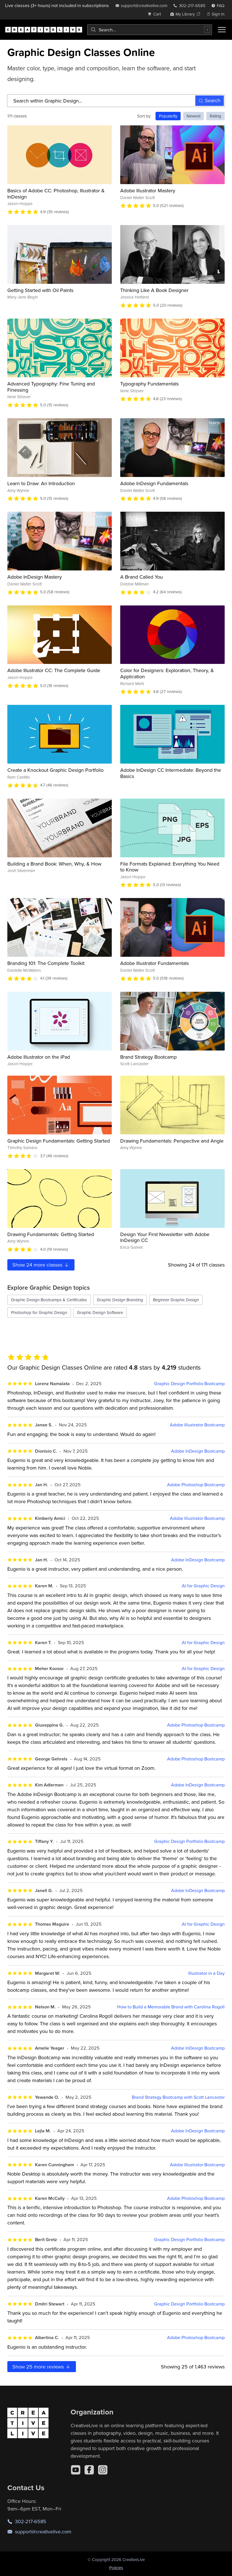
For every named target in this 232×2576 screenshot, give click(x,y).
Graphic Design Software (100, 1312)
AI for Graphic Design (203, 1585)
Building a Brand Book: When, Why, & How (54, 863)
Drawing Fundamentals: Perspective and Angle (172, 1140)
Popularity (168, 116)
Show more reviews (41, 2366)
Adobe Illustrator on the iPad (38, 1056)
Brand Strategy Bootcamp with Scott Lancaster (178, 2097)
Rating (215, 116)
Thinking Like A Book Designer (154, 290)
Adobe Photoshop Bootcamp (196, 1484)
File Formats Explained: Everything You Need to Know (169, 866)
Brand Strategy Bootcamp (148, 1056)
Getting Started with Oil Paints (40, 290)
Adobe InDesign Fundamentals (154, 483)
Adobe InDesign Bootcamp (198, 1451)
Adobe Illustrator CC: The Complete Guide (53, 670)
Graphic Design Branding (120, 1300)
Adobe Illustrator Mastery (147, 190)
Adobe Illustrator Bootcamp (197, 1425)
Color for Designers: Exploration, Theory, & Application (167, 673)
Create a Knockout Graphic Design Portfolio (55, 769)
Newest (193, 116)
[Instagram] (103, 2470)
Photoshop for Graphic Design (39, 1312)
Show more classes (40, 1264)
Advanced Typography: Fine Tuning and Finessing (51, 386)
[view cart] (156, 14)
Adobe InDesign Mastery (34, 576)
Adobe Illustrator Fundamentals (154, 963)
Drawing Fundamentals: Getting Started (50, 1234)
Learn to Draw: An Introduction (41, 483)
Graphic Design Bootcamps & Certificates (49, 1300)
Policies (116, 2568)
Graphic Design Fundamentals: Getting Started (58, 1140)
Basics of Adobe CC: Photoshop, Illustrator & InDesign (56, 193)
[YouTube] (76, 2470)
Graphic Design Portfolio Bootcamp (189, 1383)
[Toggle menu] (222, 30)
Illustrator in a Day (206, 1973)
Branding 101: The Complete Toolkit (45, 963)
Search (209, 100)
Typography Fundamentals (149, 383)
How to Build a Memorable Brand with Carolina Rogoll (171, 2007)
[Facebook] (89, 2470)
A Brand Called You (141, 576)
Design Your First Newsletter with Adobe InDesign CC (164, 1237)
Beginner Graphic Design (176, 1300)
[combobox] (149, 30)
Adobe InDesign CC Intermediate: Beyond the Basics (170, 773)
